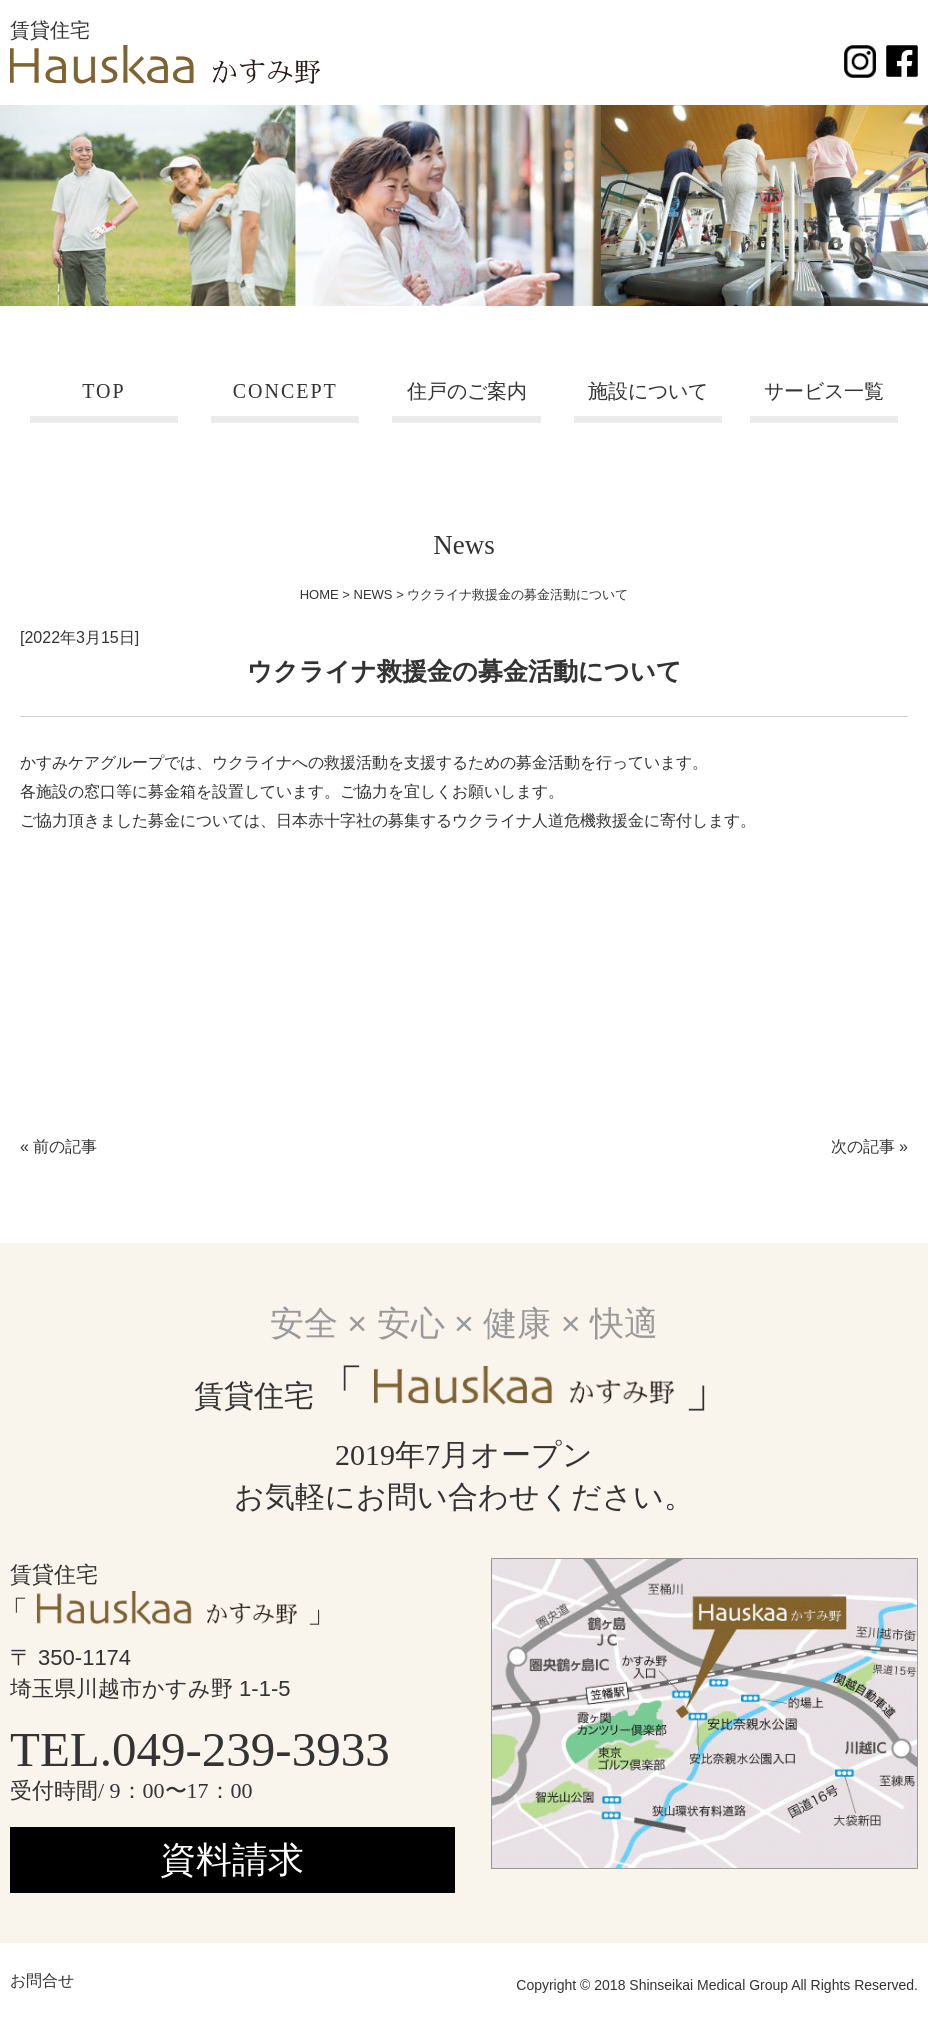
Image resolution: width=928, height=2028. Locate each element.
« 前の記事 (58, 1146)
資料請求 (232, 1860)
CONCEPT (285, 391)
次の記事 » (869, 1146)
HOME (319, 594)
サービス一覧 (824, 391)
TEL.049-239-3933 (200, 1749)
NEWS (373, 594)
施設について (648, 391)
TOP (103, 391)
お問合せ (42, 1980)
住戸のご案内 (467, 391)
